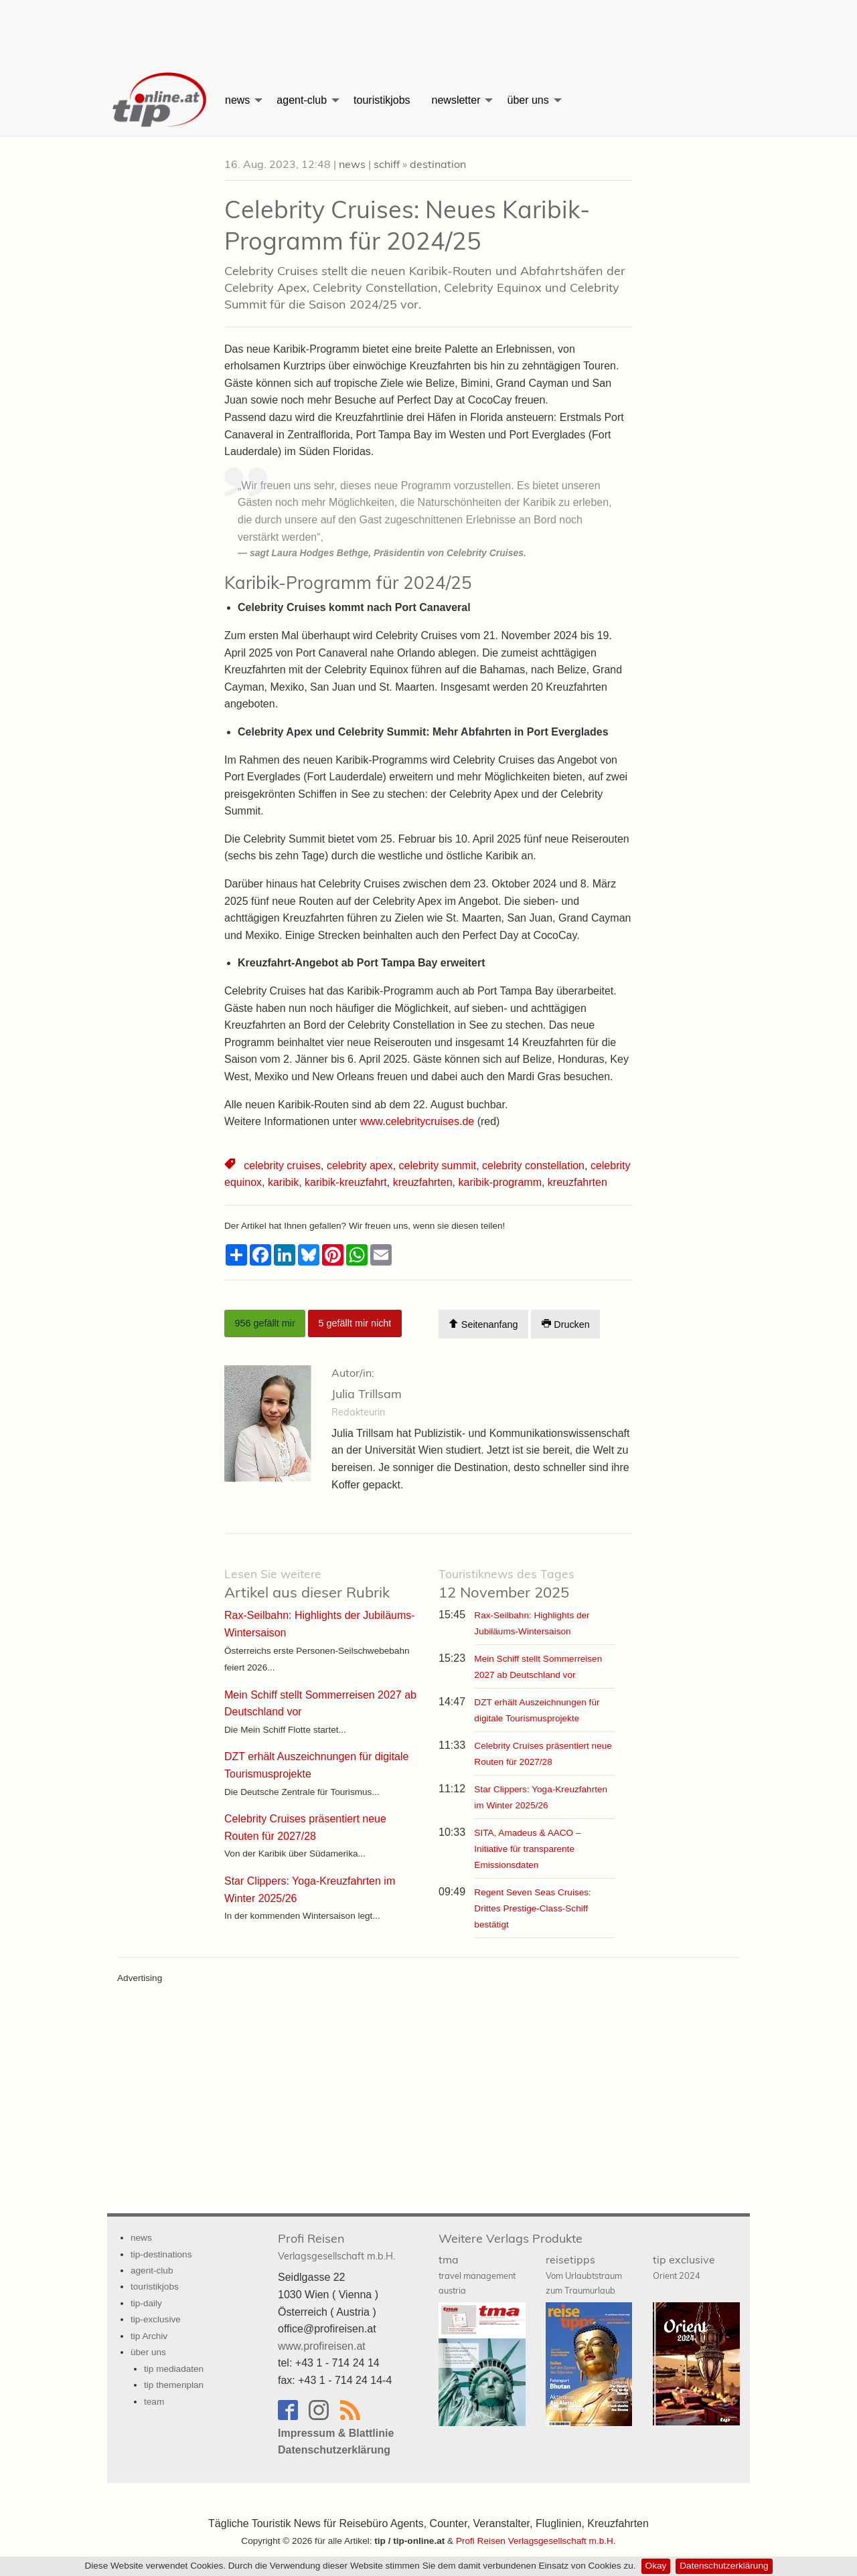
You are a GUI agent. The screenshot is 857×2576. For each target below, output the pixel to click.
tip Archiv (149, 2336)
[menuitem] (160, 100)
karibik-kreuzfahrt (346, 1182)
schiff (387, 164)
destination (438, 164)
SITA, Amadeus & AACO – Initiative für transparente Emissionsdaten (527, 1849)
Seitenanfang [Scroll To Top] (483, 1324)
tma (477, 2274)
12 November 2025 (506, 1584)
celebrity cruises (282, 1165)
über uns (527, 100)
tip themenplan (174, 2385)
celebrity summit (438, 1165)
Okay (656, 2566)
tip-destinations (161, 2254)
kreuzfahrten (423, 1182)
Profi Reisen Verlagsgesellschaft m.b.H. (536, 2541)
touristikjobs (382, 100)
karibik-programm (499, 1182)
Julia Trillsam (366, 1393)
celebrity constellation (533, 1165)
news (237, 100)
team (154, 2402)
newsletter (456, 100)
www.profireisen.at (322, 2346)
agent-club (302, 100)
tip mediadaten (174, 2369)
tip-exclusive (156, 2319)
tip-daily (146, 2303)
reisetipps (584, 2274)
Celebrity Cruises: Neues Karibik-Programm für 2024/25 (407, 225)
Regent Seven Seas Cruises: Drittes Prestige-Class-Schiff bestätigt (532, 1908)
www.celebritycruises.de (417, 1121)
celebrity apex (360, 1165)
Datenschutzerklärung (724, 2566)
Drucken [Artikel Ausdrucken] (566, 1324)
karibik (283, 1182)
